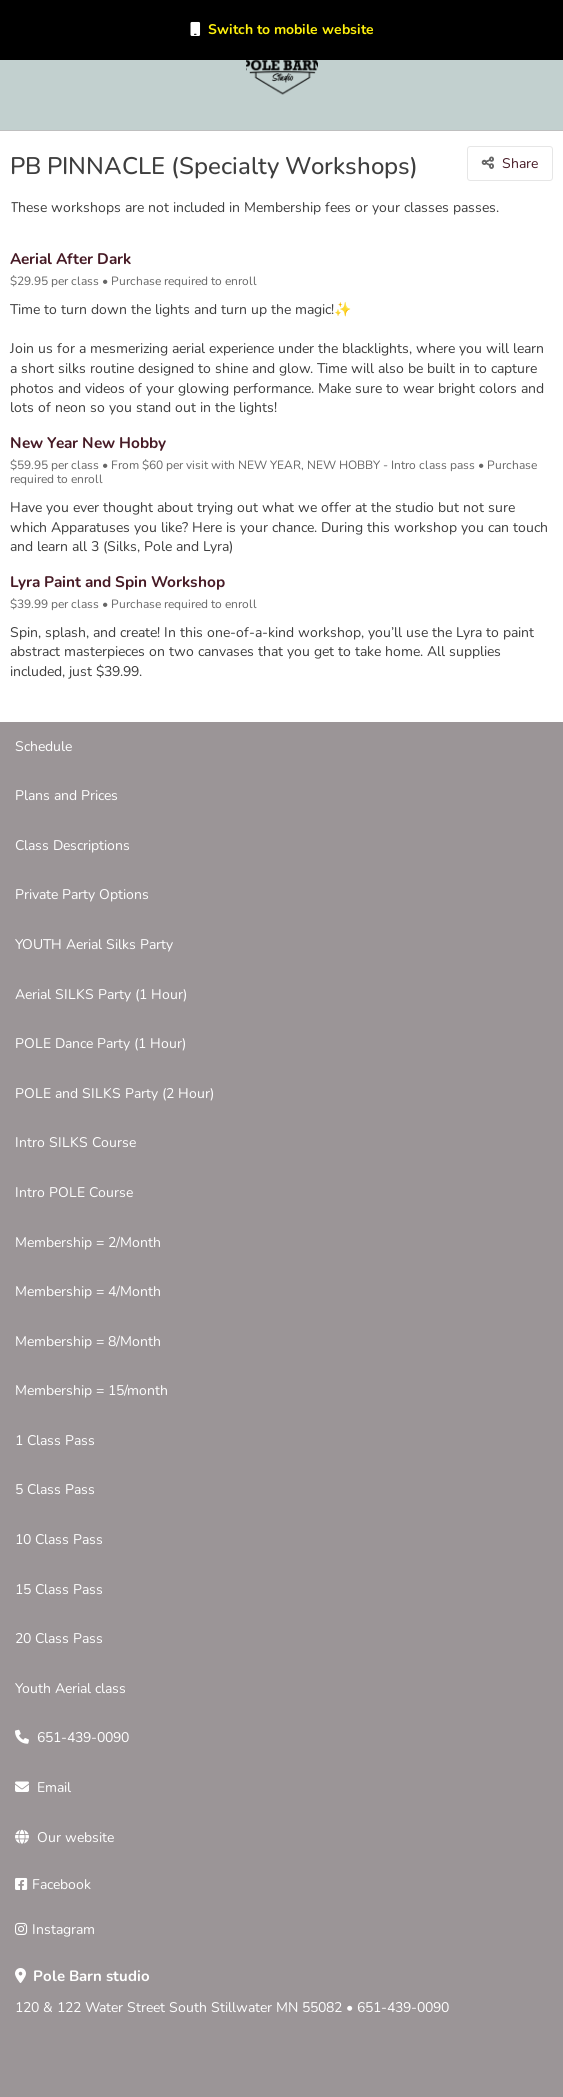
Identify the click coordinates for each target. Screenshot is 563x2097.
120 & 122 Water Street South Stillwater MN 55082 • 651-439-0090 (232, 1992)
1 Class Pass (55, 1440)
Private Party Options (82, 894)
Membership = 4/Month (88, 1291)
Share (520, 163)
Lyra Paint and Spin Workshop (117, 582)
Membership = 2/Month (88, 1242)
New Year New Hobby (88, 443)
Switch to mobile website (291, 29)
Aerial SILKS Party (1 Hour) (101, 994)
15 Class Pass (59, 1589)
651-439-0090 (83, 1737)
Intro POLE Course (74, 1192)
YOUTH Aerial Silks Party (94, 944)
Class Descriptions (72, 845)
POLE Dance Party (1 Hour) (100, 1043)
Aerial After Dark (70, 259)
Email (54, 1787)
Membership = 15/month (91, 1390)
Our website (75, 1837)
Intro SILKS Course (75, 1142)
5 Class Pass (55, 1489)
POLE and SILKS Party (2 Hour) (114, 1093)
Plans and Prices (66, 795)
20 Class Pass (59, 1638)
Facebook (61, 1884)
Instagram (63, 1929)
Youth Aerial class (70, 1688)
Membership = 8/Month (88, 1341)
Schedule (43, 746)
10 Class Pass (59, 1539)
